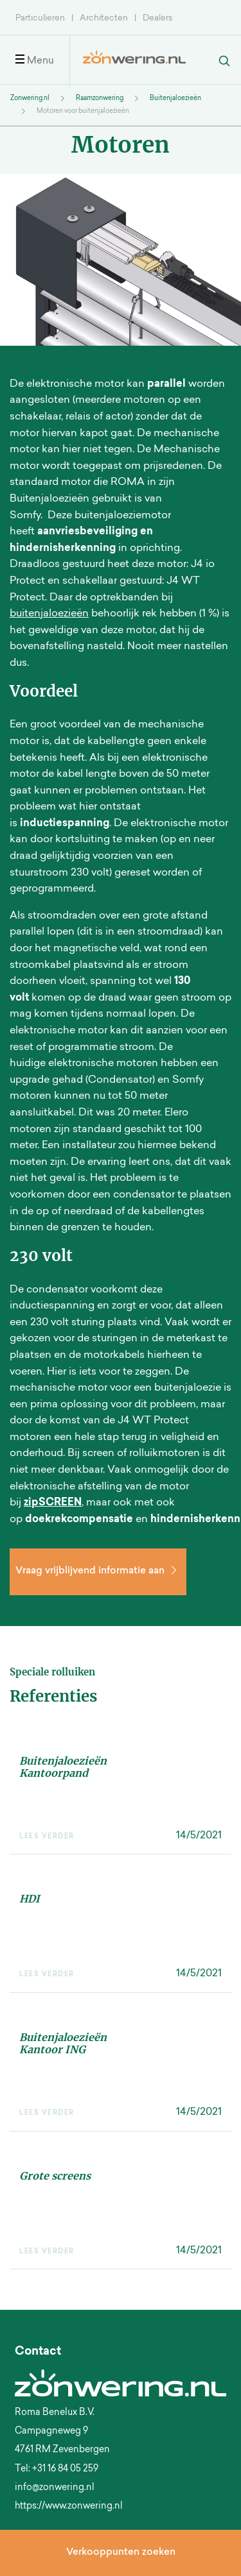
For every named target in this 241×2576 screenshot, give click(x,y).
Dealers (157, 18)
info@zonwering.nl (54, 2488)
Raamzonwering (99, 99)
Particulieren (40, 18)
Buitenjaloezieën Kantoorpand (63, 1766)
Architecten (104, 18)
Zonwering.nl (29, 99)
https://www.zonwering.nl (69, 2506)
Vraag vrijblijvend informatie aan (98, 1571)
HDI (29, 1898)
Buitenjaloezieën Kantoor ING (63, 2043)
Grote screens (55, 2175)
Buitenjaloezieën (175, 99)
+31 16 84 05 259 (65, 2469)
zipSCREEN (53, 1503)
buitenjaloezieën (49, 614)
